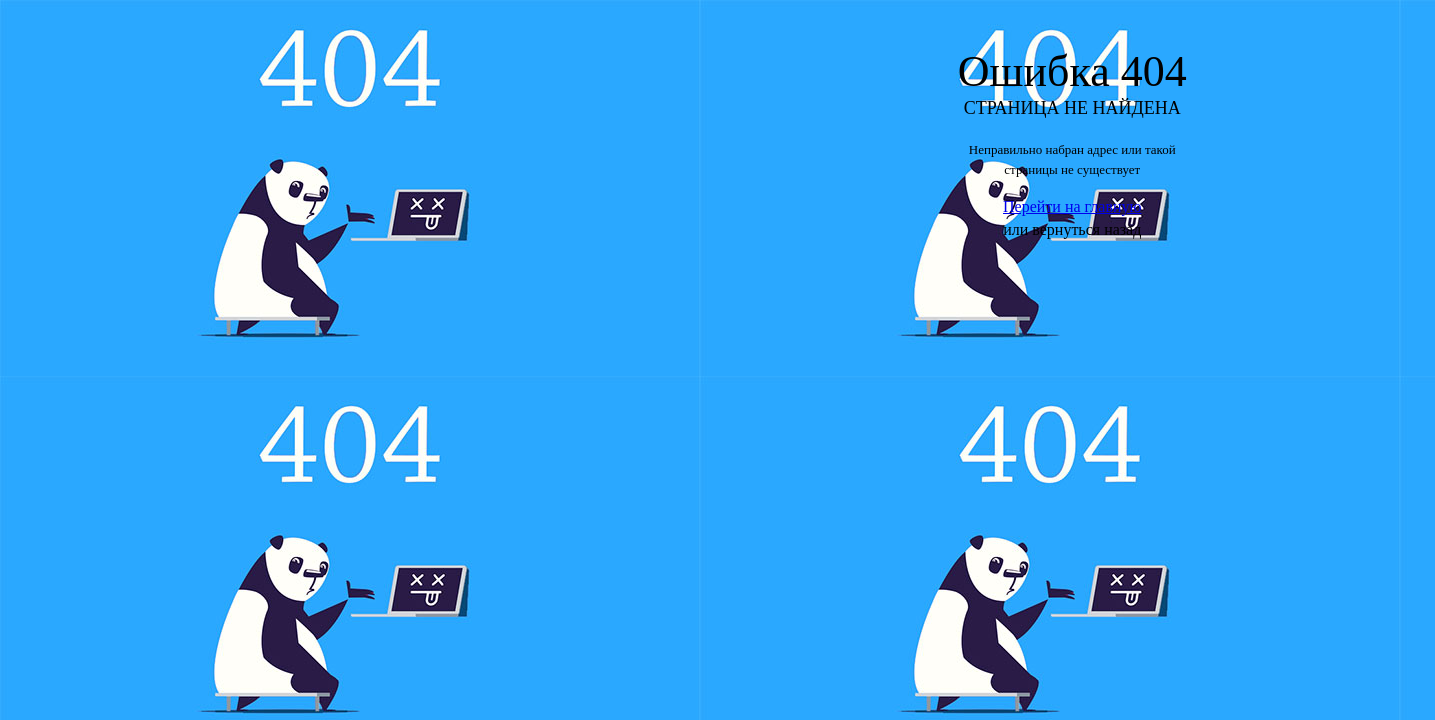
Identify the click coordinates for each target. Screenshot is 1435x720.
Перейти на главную (1072, 206)
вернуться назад (1086, 229)
